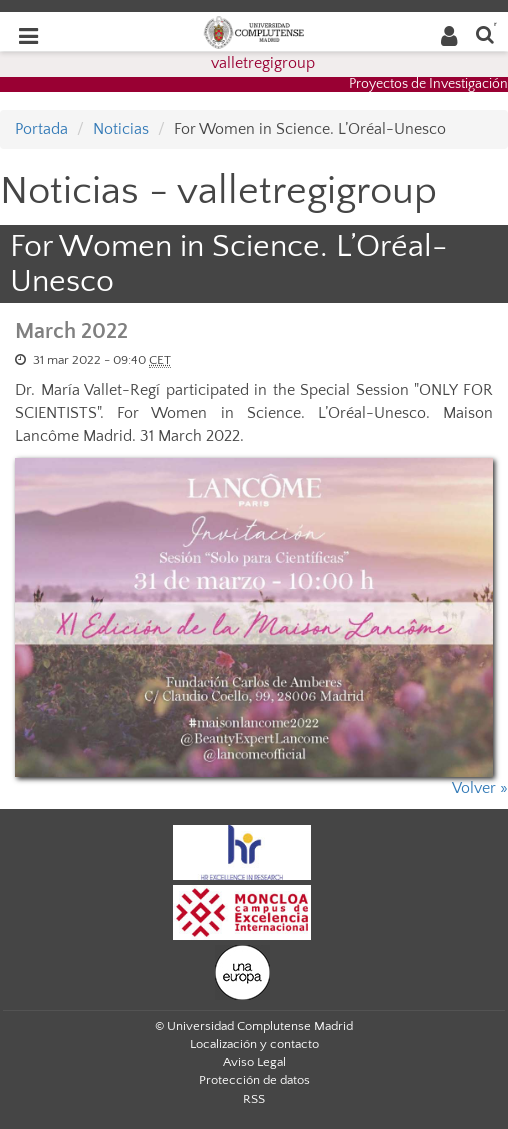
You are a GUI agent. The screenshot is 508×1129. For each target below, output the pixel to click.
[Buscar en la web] (485, 33)
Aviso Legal (254, 1062)
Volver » (480, 788)
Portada (41, 129)
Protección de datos (254, 1080)
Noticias (121, 129)
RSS (254, 1099)
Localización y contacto (254, 1044)
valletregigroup (263, 63)
